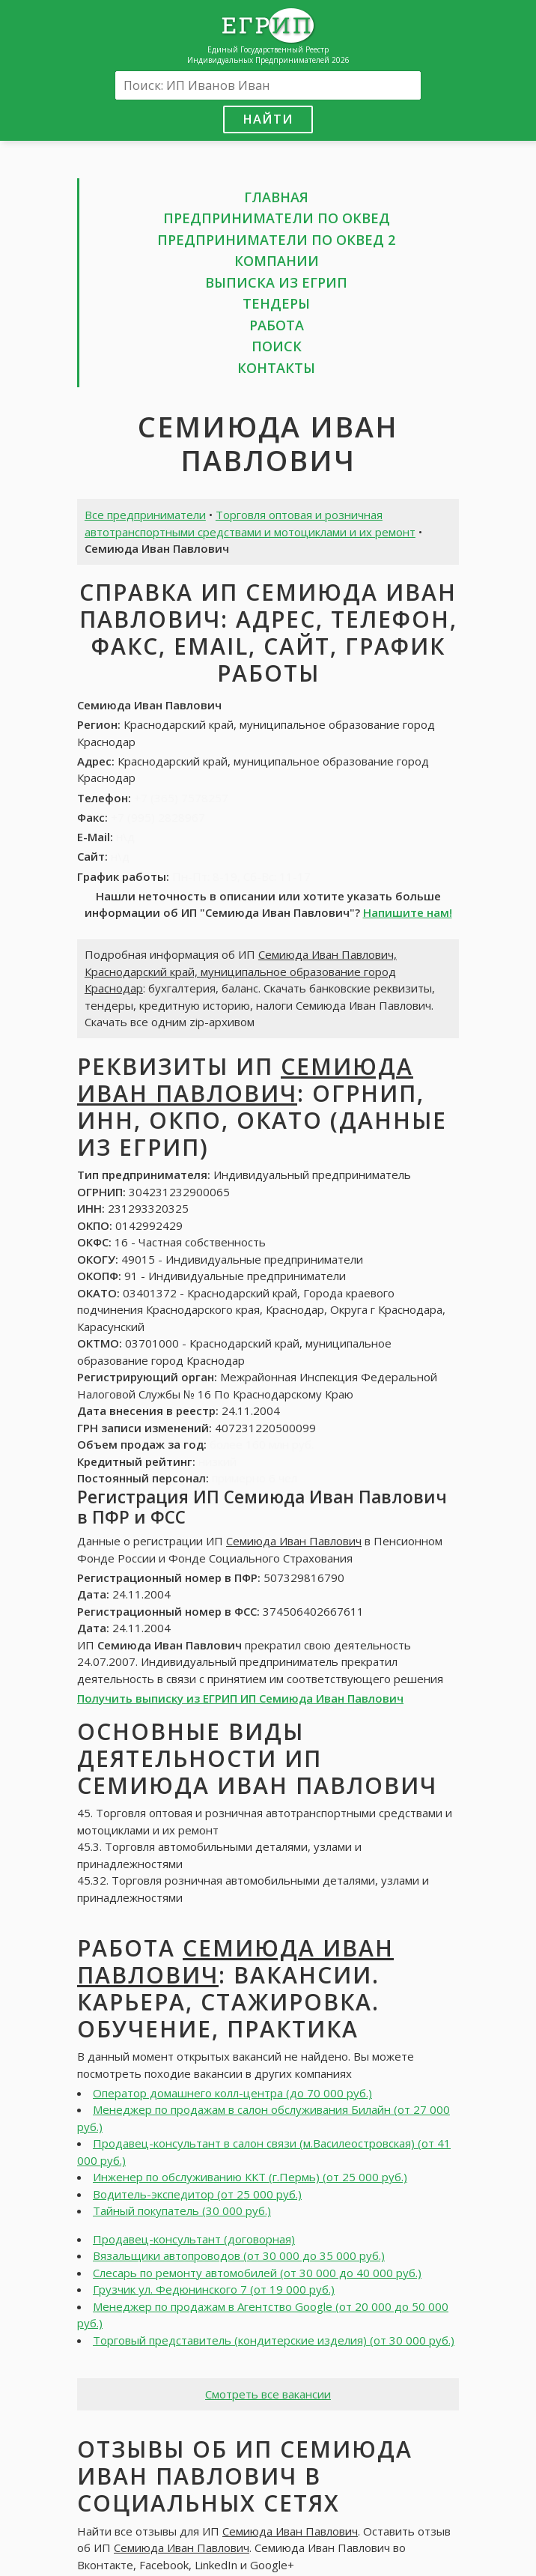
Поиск (277, 346)
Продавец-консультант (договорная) (194, 2238)
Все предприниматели (145, 514)
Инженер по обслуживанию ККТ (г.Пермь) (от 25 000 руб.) (250, 2176)
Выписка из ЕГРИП (276, 282)
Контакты (276, 368)
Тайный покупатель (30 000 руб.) (182, 2210)
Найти (268, 118)
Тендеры (276, 303)
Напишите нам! (407, 912)
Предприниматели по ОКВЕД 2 (276, 240)
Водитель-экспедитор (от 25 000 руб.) (197, 2193)
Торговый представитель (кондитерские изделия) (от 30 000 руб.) (273, 2340)
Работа (276, 325)
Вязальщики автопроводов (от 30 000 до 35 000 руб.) (239, 2255)
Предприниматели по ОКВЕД (276, 218)
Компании (276, 261)
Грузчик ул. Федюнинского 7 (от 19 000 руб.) (214, 2289)
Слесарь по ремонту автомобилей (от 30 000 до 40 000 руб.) (257, 2272)
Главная (276, 197)
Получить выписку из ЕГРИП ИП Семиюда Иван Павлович (240, 1698)
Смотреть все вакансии (268, 2393)
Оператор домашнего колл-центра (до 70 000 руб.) (232, 2092)
